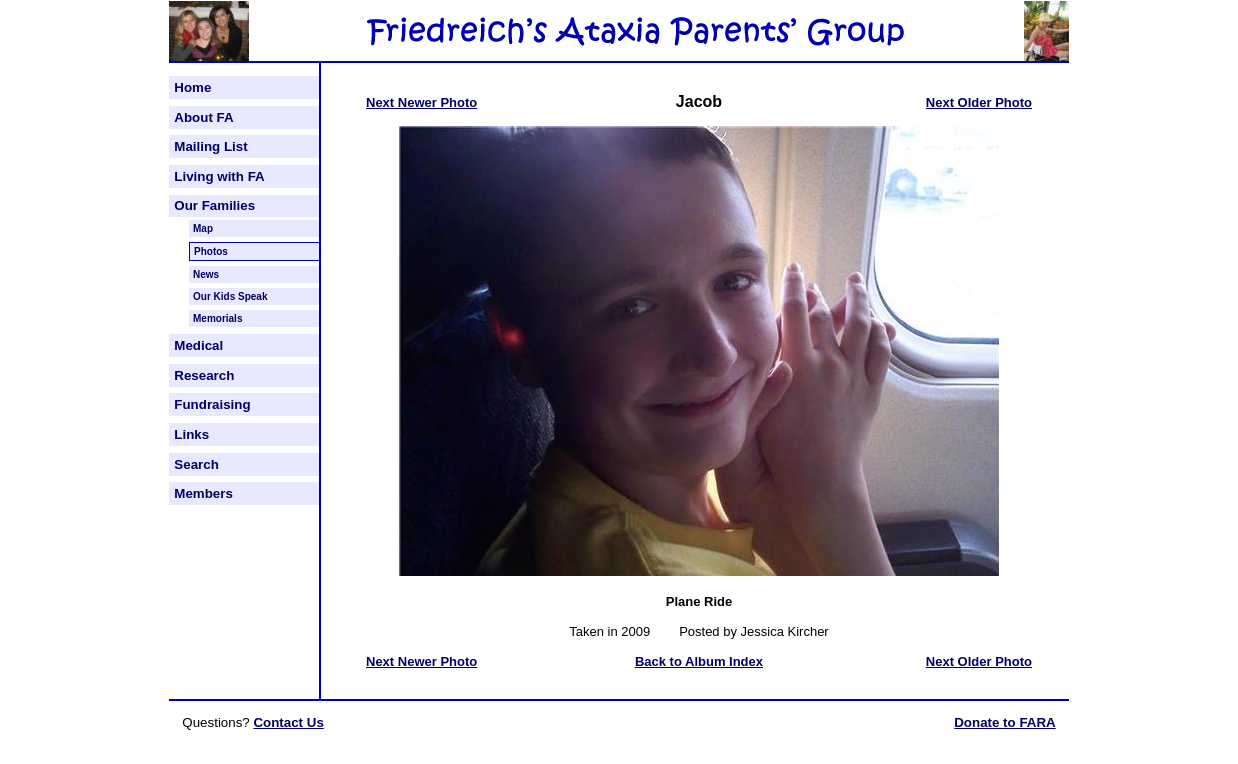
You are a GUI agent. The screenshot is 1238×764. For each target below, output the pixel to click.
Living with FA (219, 176)
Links (191, 434)
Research (204, 375)
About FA (203, 117)
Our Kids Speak (230, 296)
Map (203, 228)
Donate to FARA (1004, 722)
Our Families (214, 205)
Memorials (217, 318)
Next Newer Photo (421, 102)
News (206, 274)
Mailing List (210, 146)
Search (196, 464)
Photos (211, 251)
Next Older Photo (979, 102)
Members (203, 493)
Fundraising (212, 404)
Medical (198, 345)
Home (192, 87)
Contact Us (288, 722)
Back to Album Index (699, 661)
